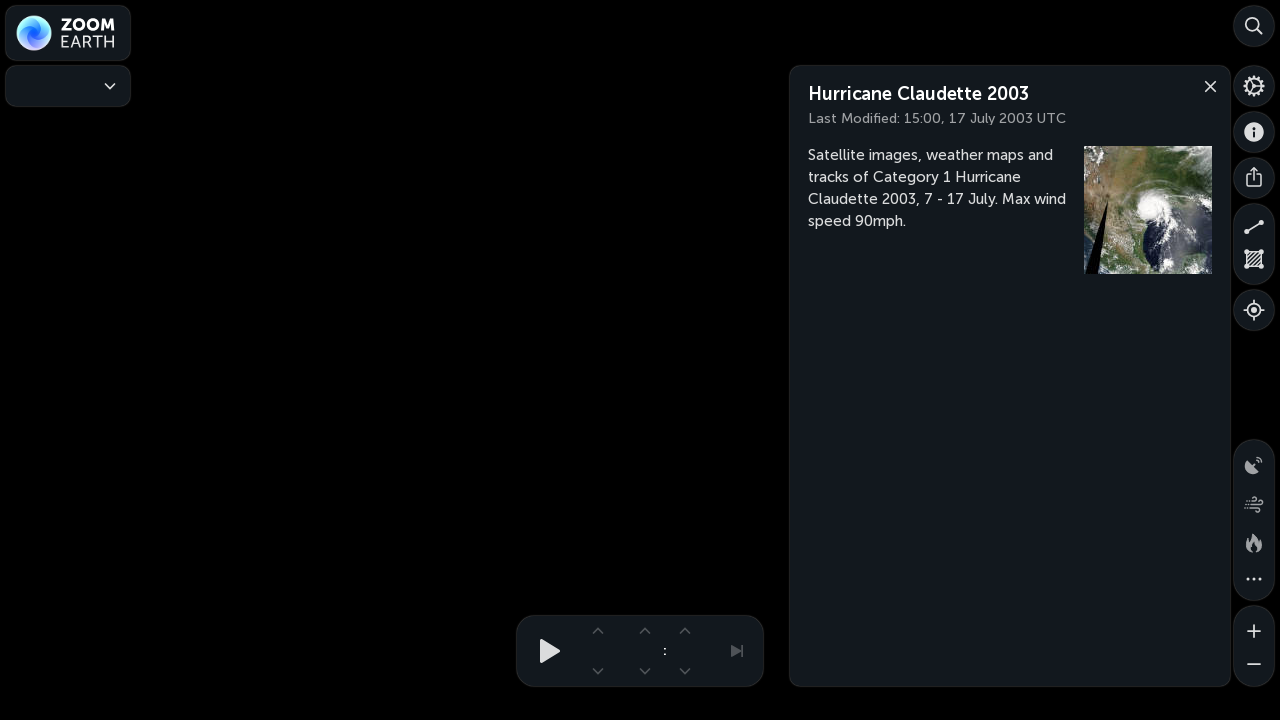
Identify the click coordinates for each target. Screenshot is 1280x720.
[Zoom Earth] (68, 33)
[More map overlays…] (1254, 580)
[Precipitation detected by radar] (1254, 460)
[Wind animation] (1254, 500)
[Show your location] (1254, 310)
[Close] (1206, 85)
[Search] (1254, 26)
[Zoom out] (1254, 666)
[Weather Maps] (68, 86)
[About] (1254, 132)
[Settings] (1254, 86)
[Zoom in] (1254, 626)
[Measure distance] (1254, 224)
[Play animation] (544, 651)
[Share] (1254, 178)
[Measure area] (1254, 264)
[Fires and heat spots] (1254, 540)
